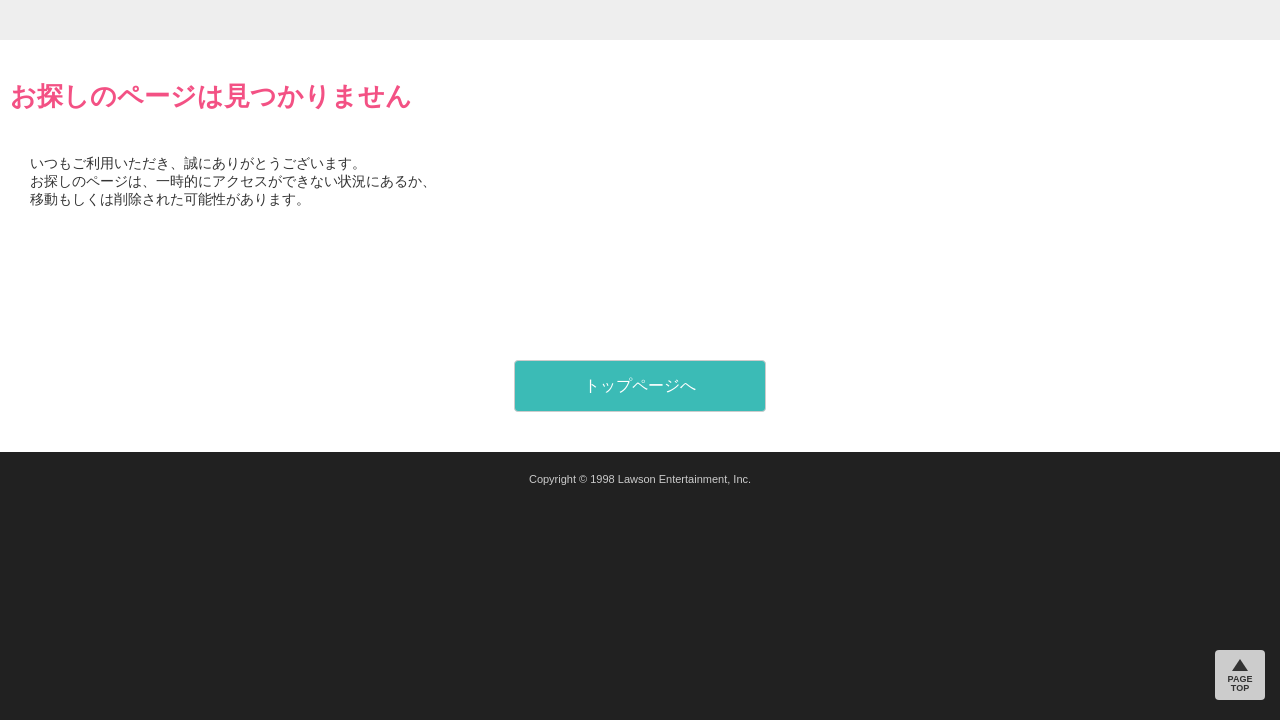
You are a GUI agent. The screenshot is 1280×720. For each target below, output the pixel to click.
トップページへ (640, 385)
